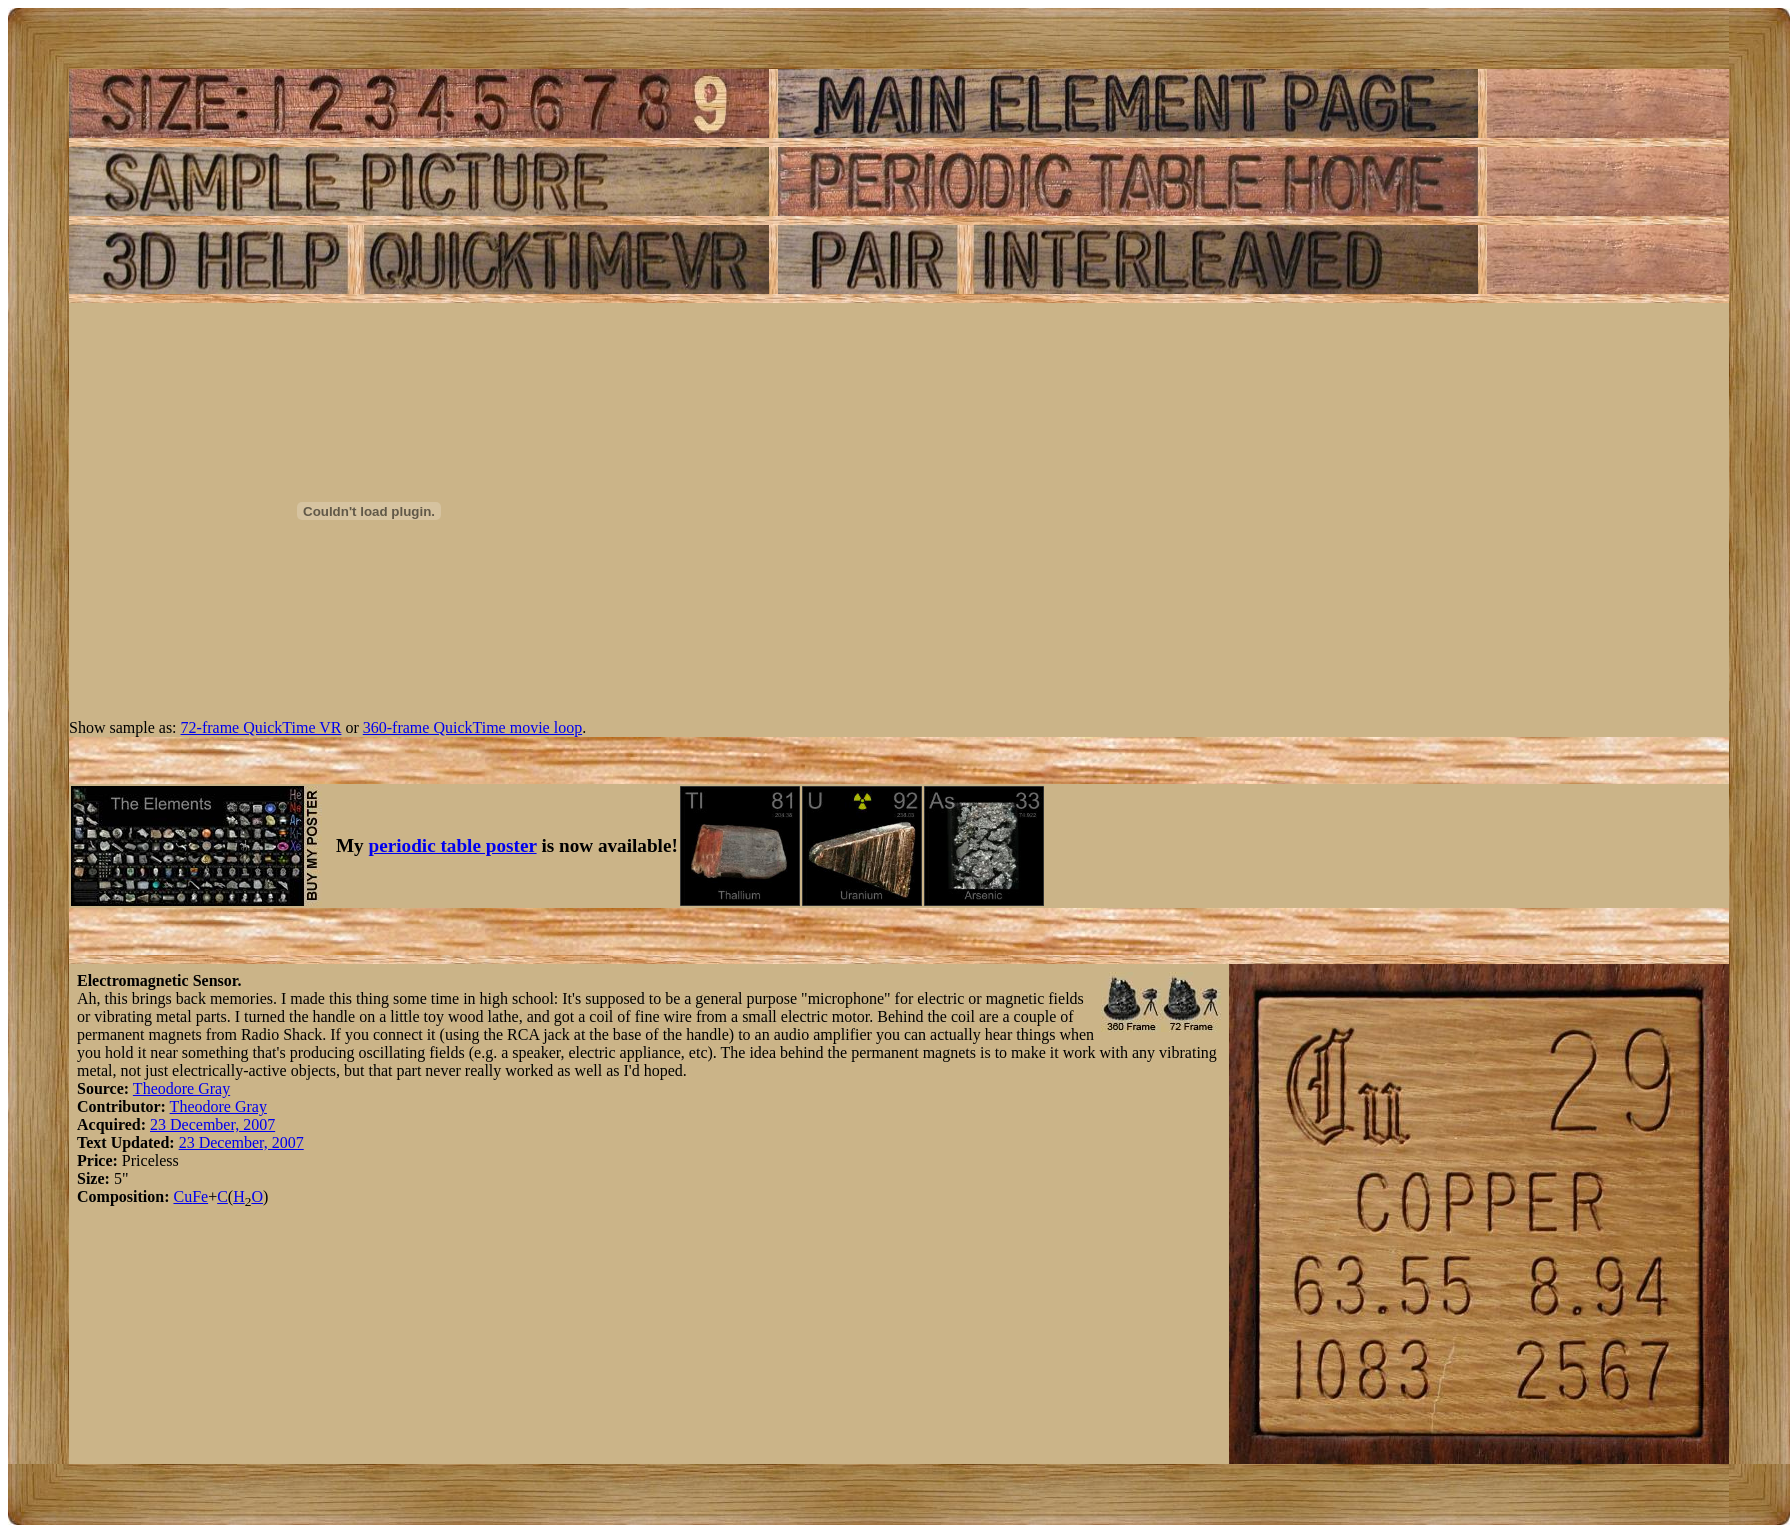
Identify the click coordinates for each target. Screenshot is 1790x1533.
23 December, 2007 (212, 1124)
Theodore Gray (181, 1088)
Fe (200, 1196)
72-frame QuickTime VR (261, 727)
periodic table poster (453, 845)
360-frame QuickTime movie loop (472, 727)
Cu (182, 1196)
